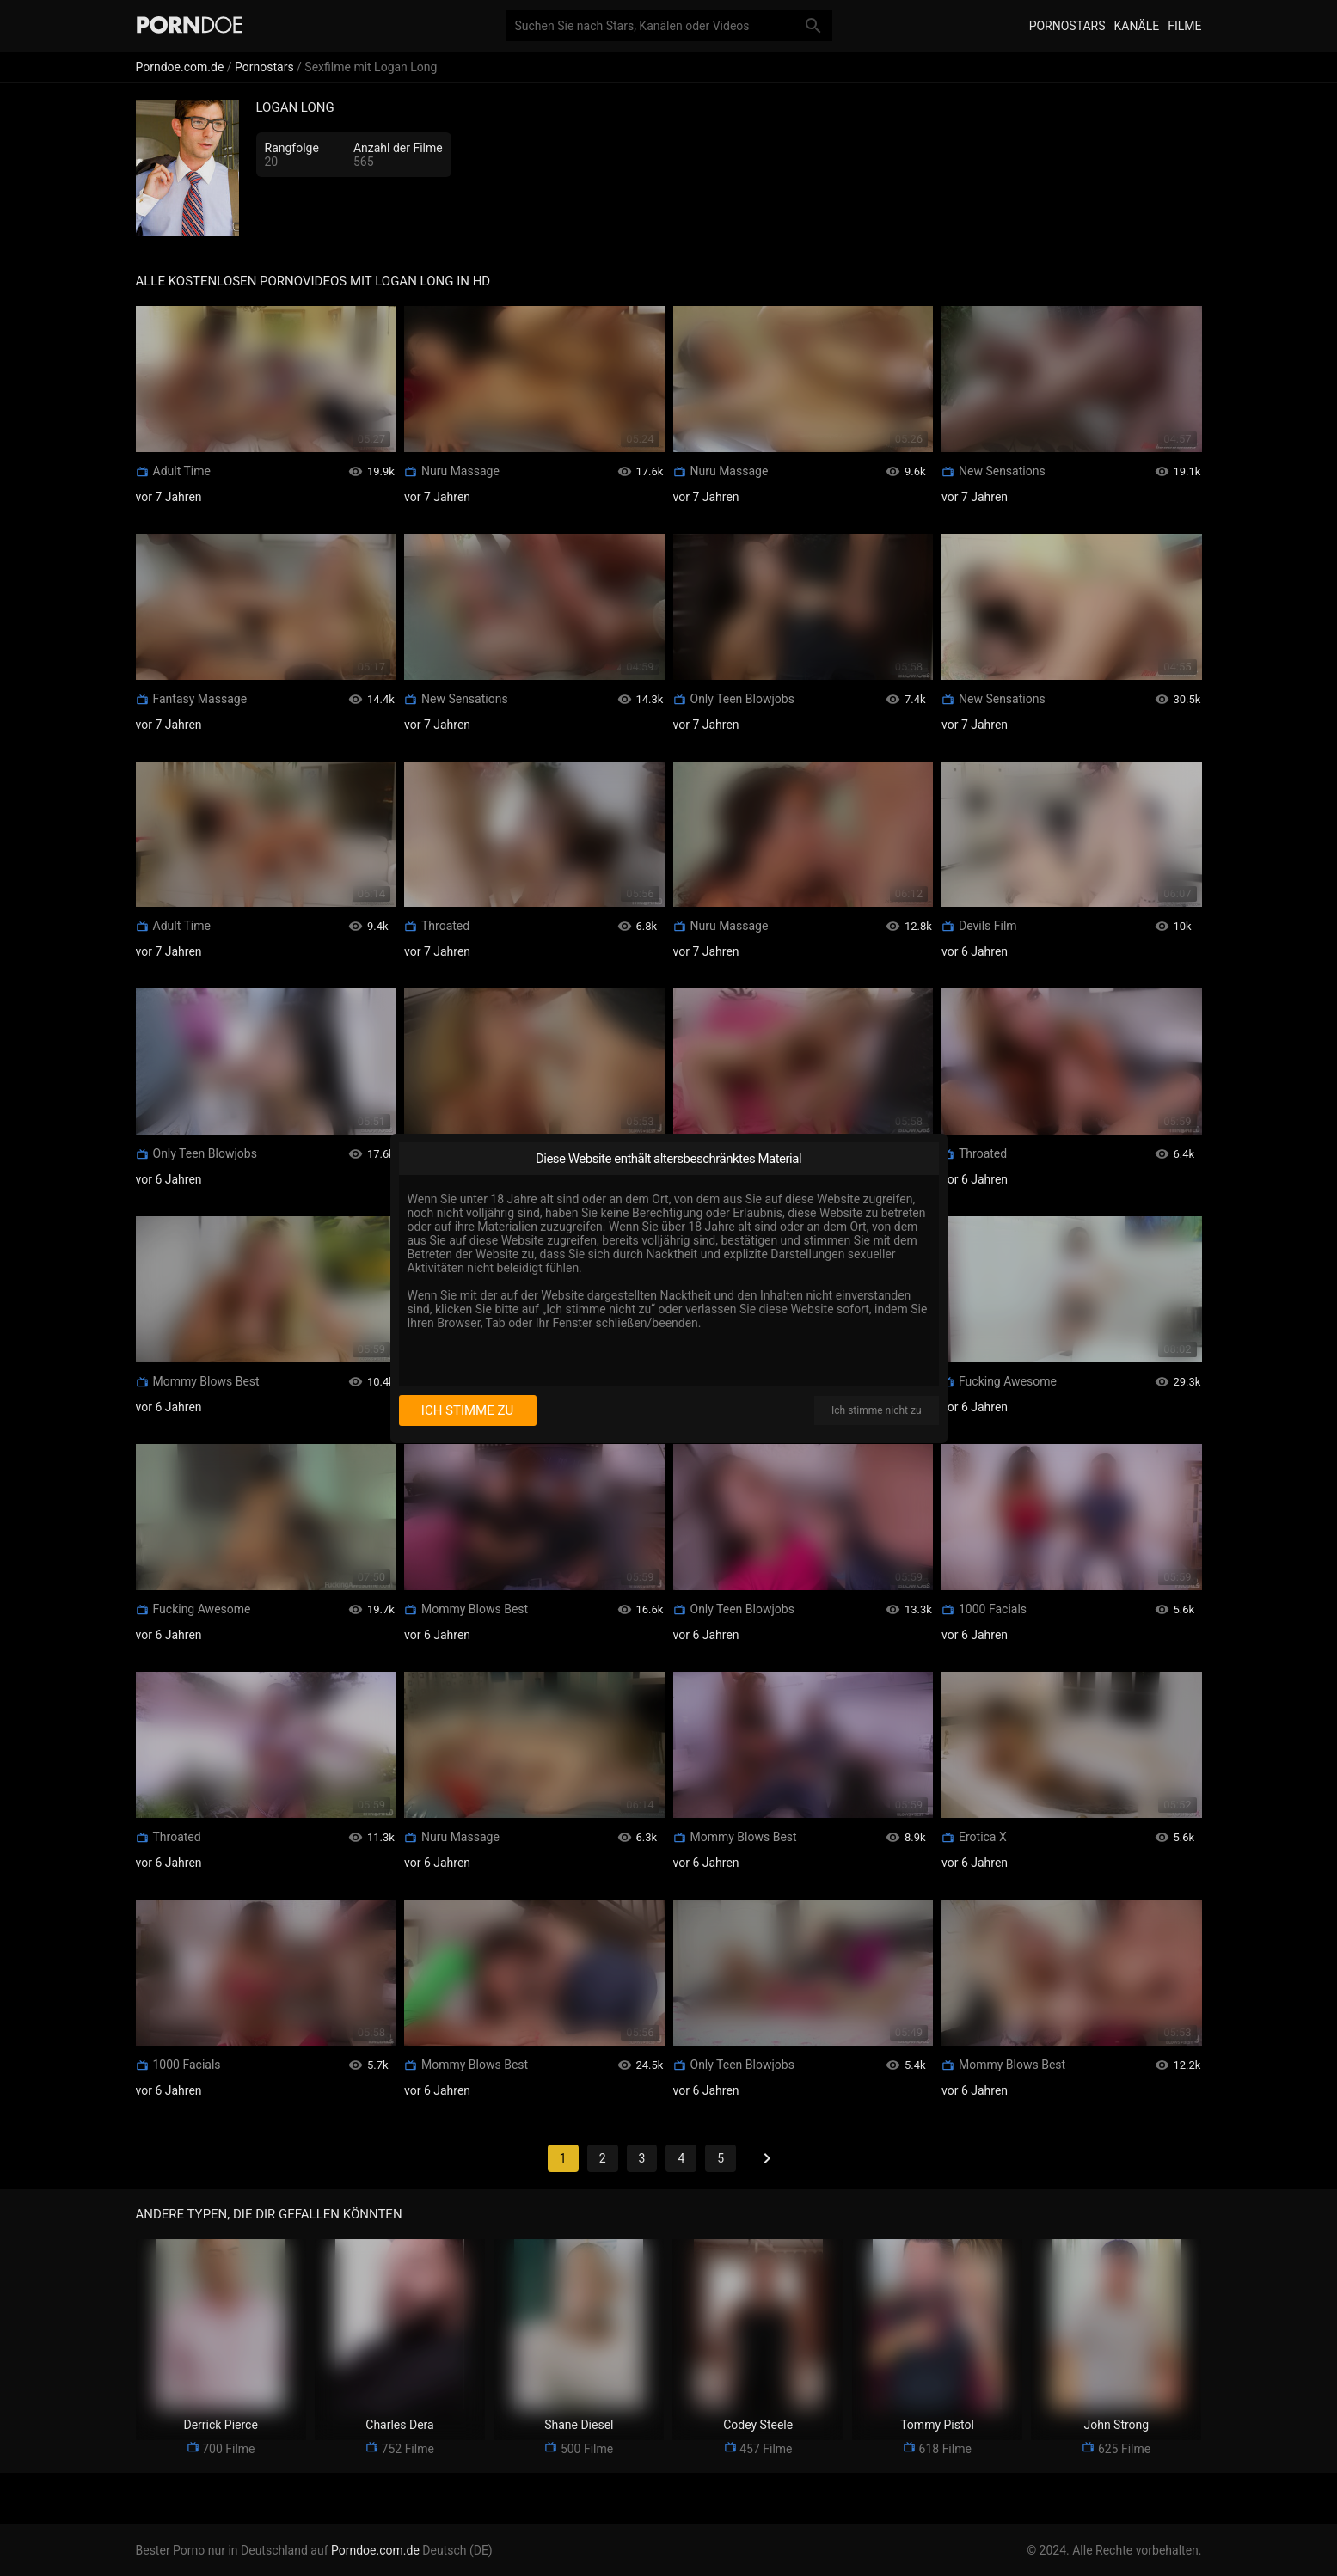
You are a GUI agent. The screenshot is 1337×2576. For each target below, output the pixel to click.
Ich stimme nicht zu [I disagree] (876, 1410)
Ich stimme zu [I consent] (467, 1410)
